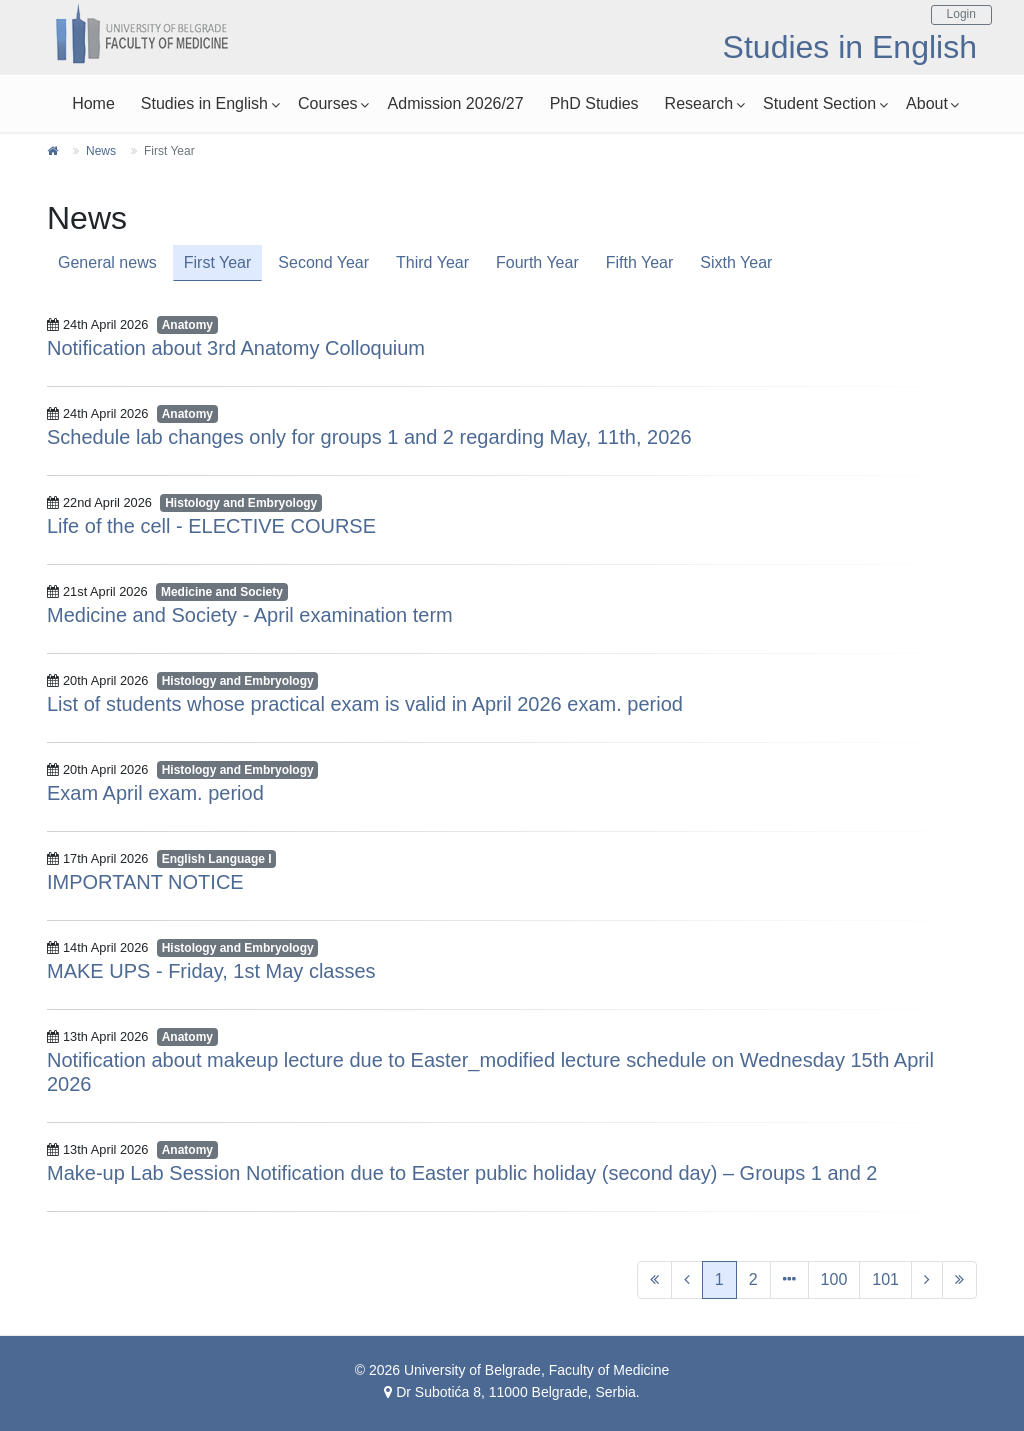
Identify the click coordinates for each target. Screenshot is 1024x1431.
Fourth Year (537, 262)
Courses (328, 103)
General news (107, 262)
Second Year (323, 262)
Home (93, 103)
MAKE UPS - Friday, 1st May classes (211, 971)
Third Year (432, 262)
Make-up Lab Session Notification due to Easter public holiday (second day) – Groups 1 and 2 (462, 1173)
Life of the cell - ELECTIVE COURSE (211, 526)
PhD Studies (594, 103)
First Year (218, 262)
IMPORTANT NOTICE (145, 882)
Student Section (819, 103)
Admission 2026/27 (456, 103)
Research (699, 103)
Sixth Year (736, 262)
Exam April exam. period (155, 793)
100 (834, 1279)
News (101, 151)
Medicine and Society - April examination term (250, 615)
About (927, 103)
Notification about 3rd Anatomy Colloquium (236, 348)
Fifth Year (640, 262)
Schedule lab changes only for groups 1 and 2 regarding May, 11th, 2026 (369, 437)
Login (961, 14)
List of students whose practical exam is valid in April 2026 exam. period (365, 704)
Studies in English (204, 103)
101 (885, 1279)
